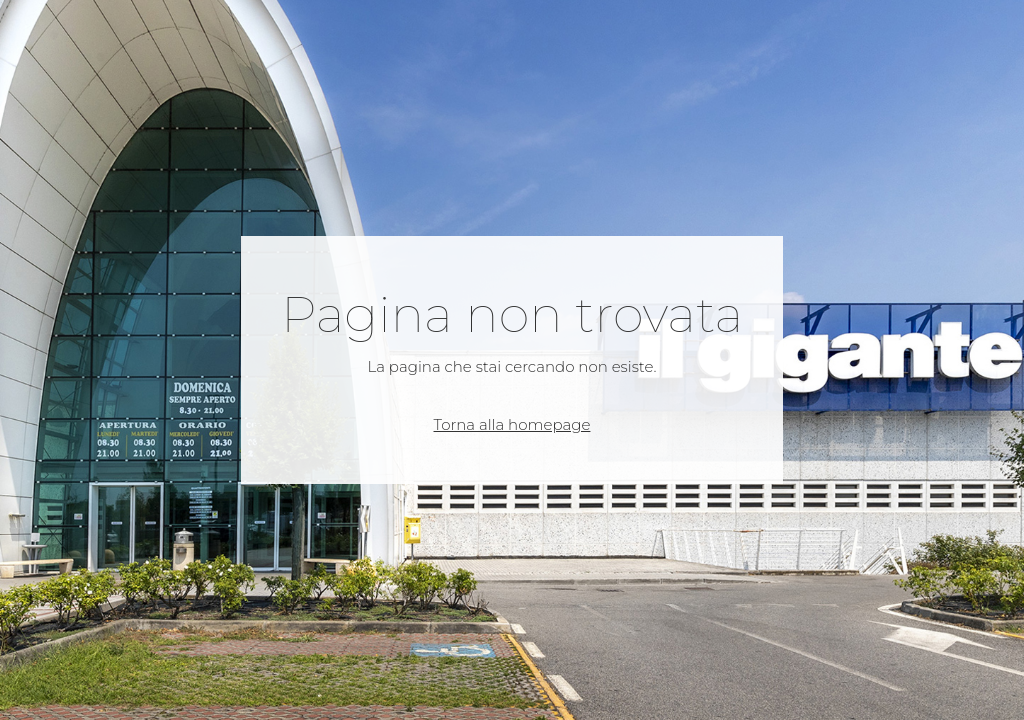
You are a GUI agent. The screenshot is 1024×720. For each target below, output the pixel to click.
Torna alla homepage (512, 424)
